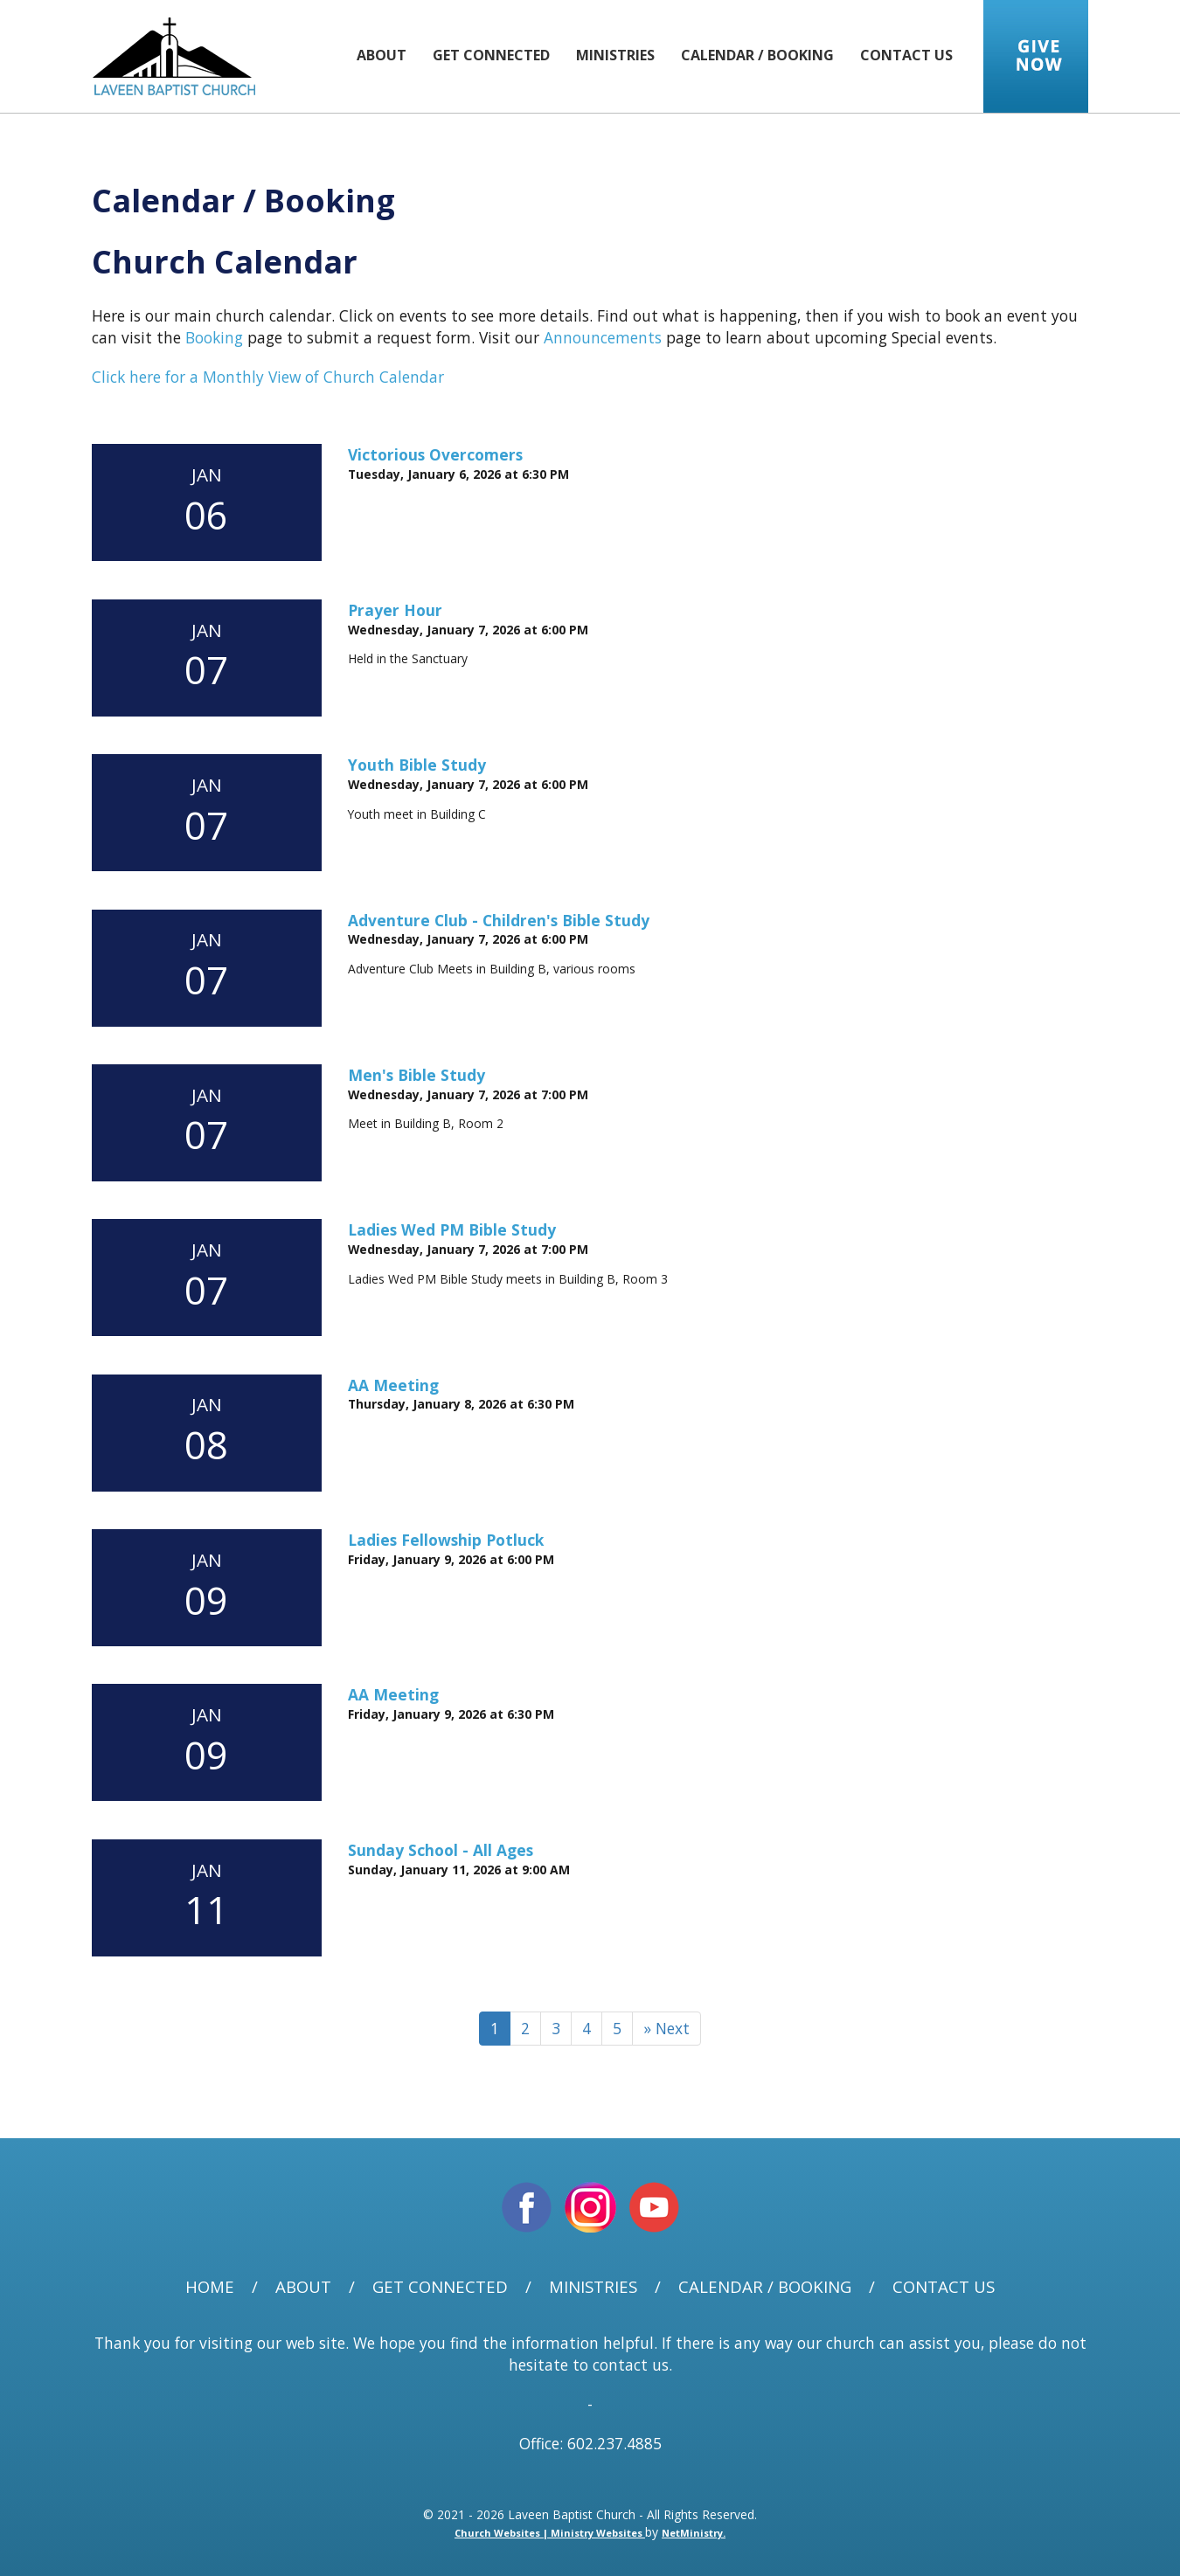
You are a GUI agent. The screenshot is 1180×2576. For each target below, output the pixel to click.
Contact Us (906, 55)
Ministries (615, 55)
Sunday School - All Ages (440, 1849)
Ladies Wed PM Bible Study (452, 1229)
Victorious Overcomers (435, 454)
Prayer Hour (395, 609)
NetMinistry (692, 2532)
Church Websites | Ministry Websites (550, 2532)
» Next (666, 2028)
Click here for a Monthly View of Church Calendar (268, 376)
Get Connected (491, 55)
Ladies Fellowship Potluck (446, 1539)
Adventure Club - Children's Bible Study (498, 920)
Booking (214, 337)
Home (209, 2287)
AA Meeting (393, 1385)
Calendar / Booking (757, 55)
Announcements (603, 337)
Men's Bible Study (416, 1074)
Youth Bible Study (417, 764)
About (381, 55)
